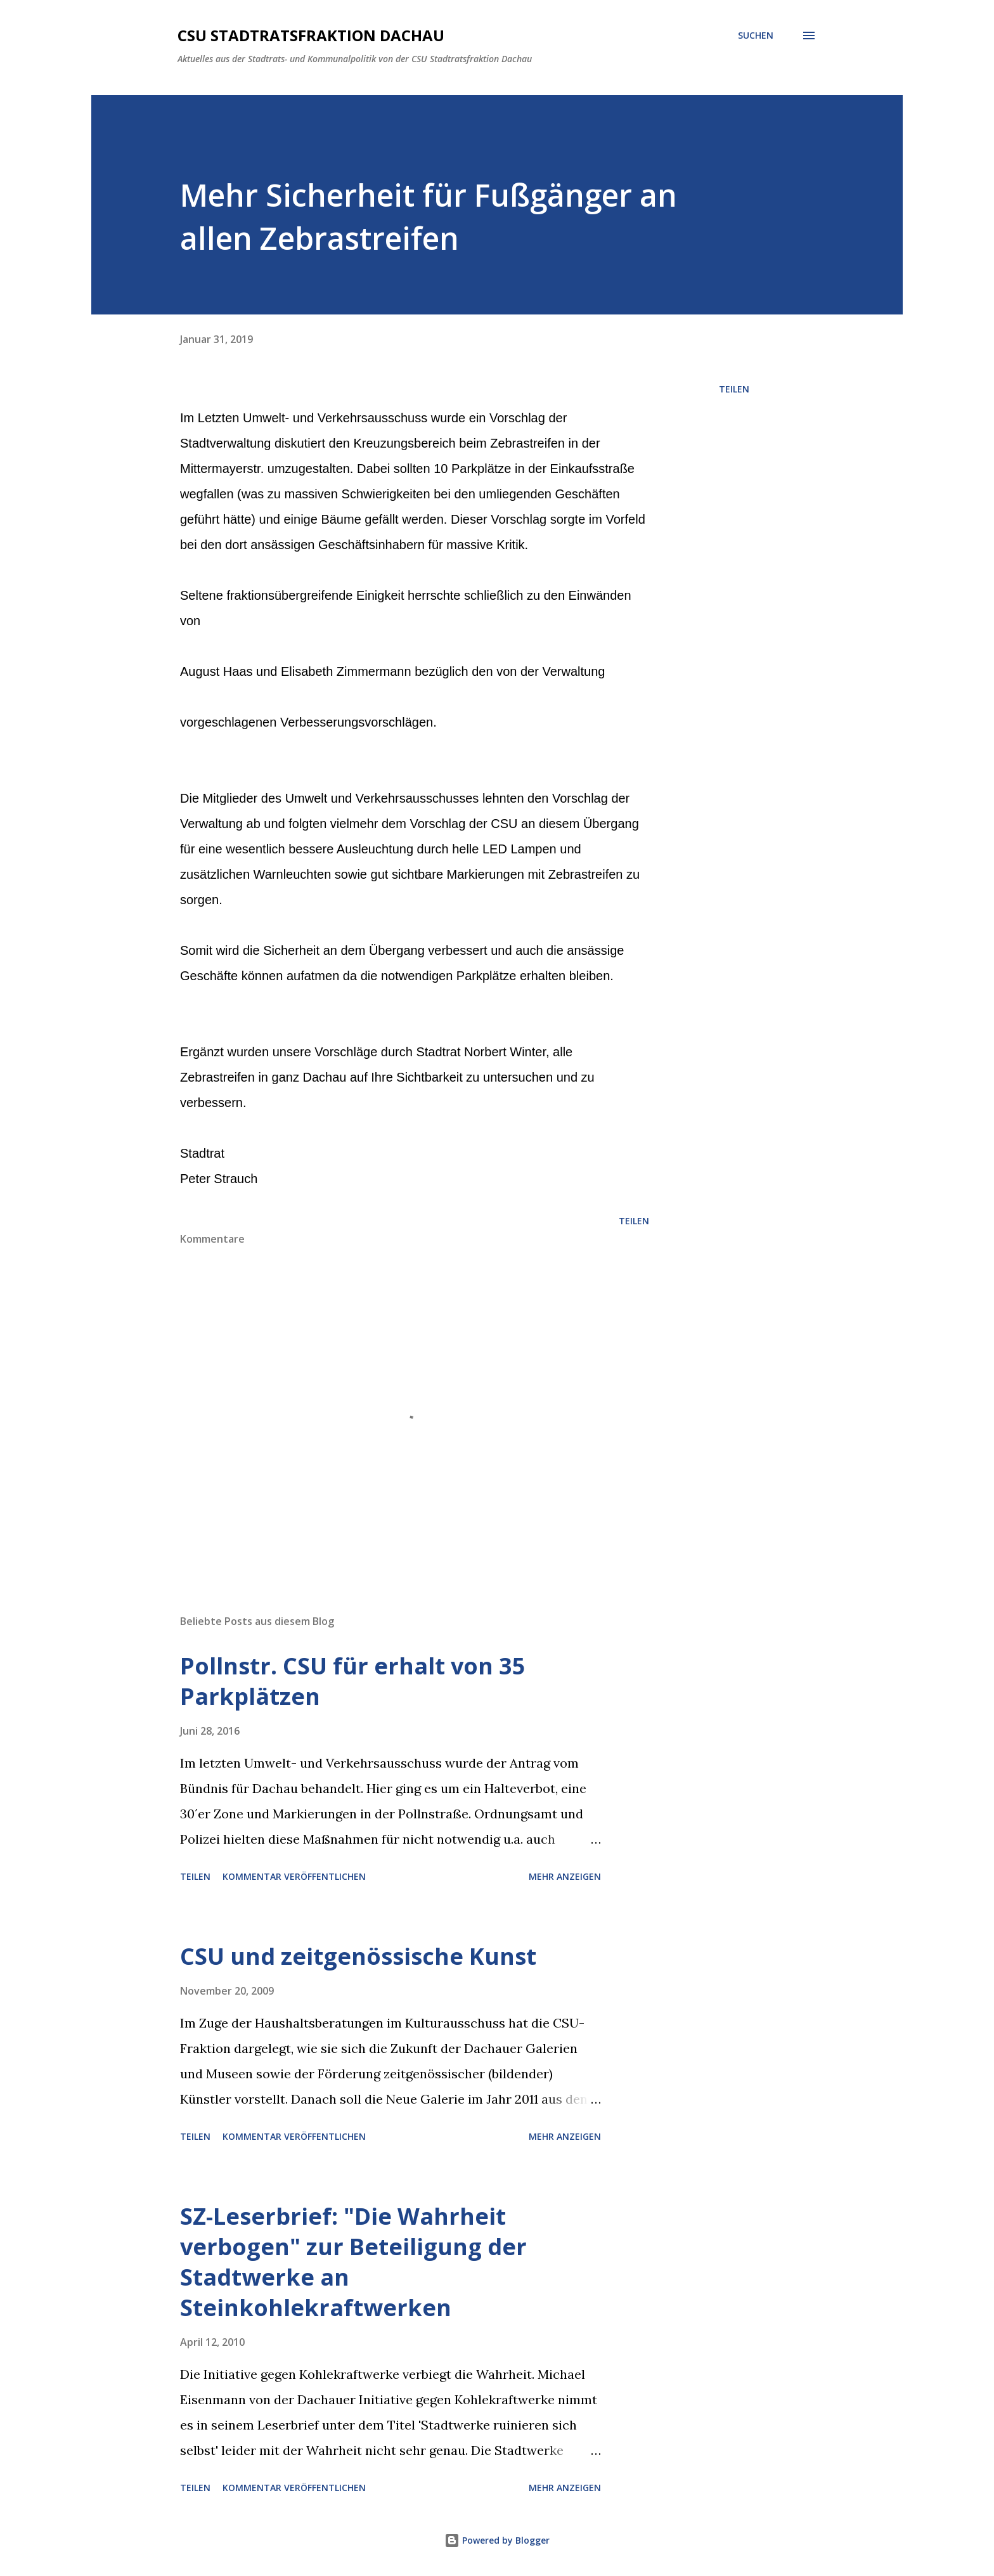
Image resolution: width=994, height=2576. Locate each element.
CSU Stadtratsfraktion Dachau (311, 35)
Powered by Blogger (497, 2540)
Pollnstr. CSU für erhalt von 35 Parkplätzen (353, 1681)
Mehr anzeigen (565, 1876)
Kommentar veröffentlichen (294, 1876)
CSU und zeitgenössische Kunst (358, 1956)
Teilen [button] (734, 389)
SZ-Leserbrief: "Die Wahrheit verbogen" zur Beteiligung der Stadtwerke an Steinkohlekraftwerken (353, 2262)
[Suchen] (755, 35)
